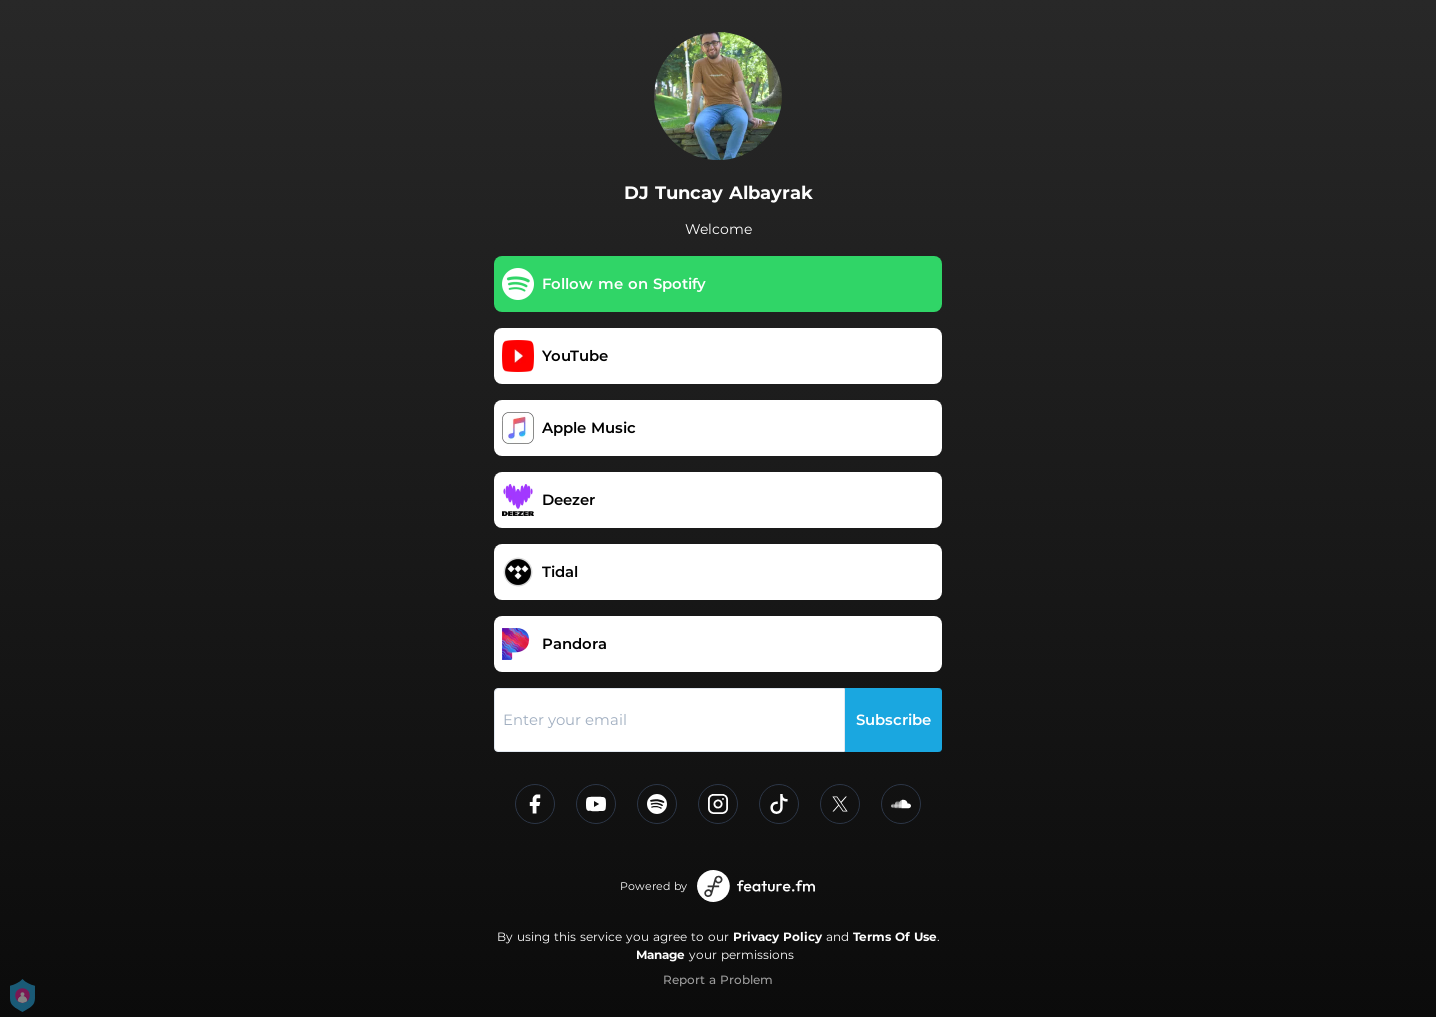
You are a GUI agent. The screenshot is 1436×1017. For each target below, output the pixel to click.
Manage (660, 954)
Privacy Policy (777, 936)
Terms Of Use (895, 936)
